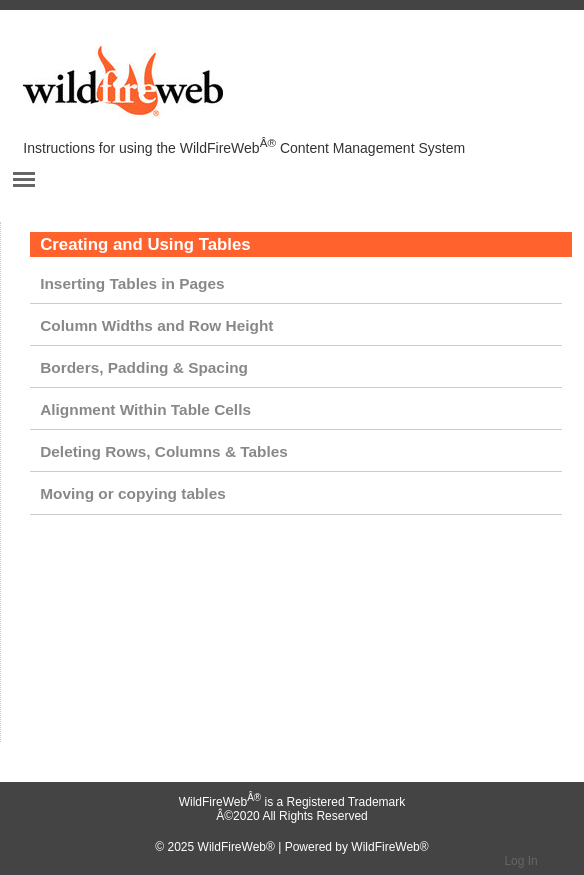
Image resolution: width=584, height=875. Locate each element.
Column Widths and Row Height (156, 325)
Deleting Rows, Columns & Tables (164, 451)
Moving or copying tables (133, 493)
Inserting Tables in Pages (132, 283)
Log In (520, 861)
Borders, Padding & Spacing (144, 367)
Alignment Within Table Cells (145, 409)
